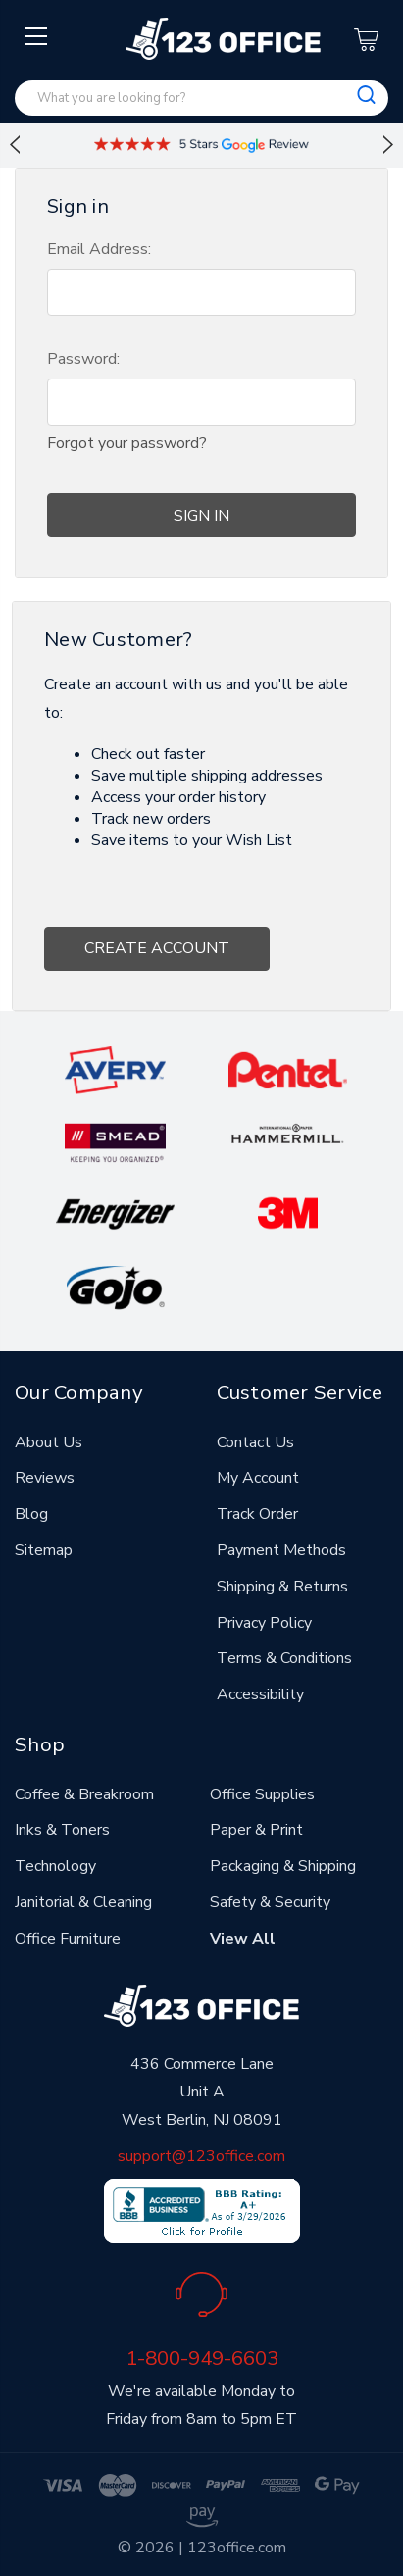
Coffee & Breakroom (84, 1794)
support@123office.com (201, 2156)
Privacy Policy (264, 1623)
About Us (48, 1442)
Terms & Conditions (284, 1658)
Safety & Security (270, 1902)
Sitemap (44, 1550)
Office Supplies (262, 1794)
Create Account (156, 948)
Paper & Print (256, 1830)
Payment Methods (281, 1550)
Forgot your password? (127, 443)
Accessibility (260, 1694)
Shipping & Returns (282, 1586)
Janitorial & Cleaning (83, 1902)
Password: (83, 359)
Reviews (45, 1478)
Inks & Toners (62, 1830)
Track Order (257, 1514)
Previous (15, 145)
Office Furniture (68, 1938)
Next (388, 145)
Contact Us (255, 1442)
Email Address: (99, 249)
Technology (55, 1866)
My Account (258, 1478)
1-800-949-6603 (202, 2358)
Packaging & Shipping (283, 1866)
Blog (31, 1514)
